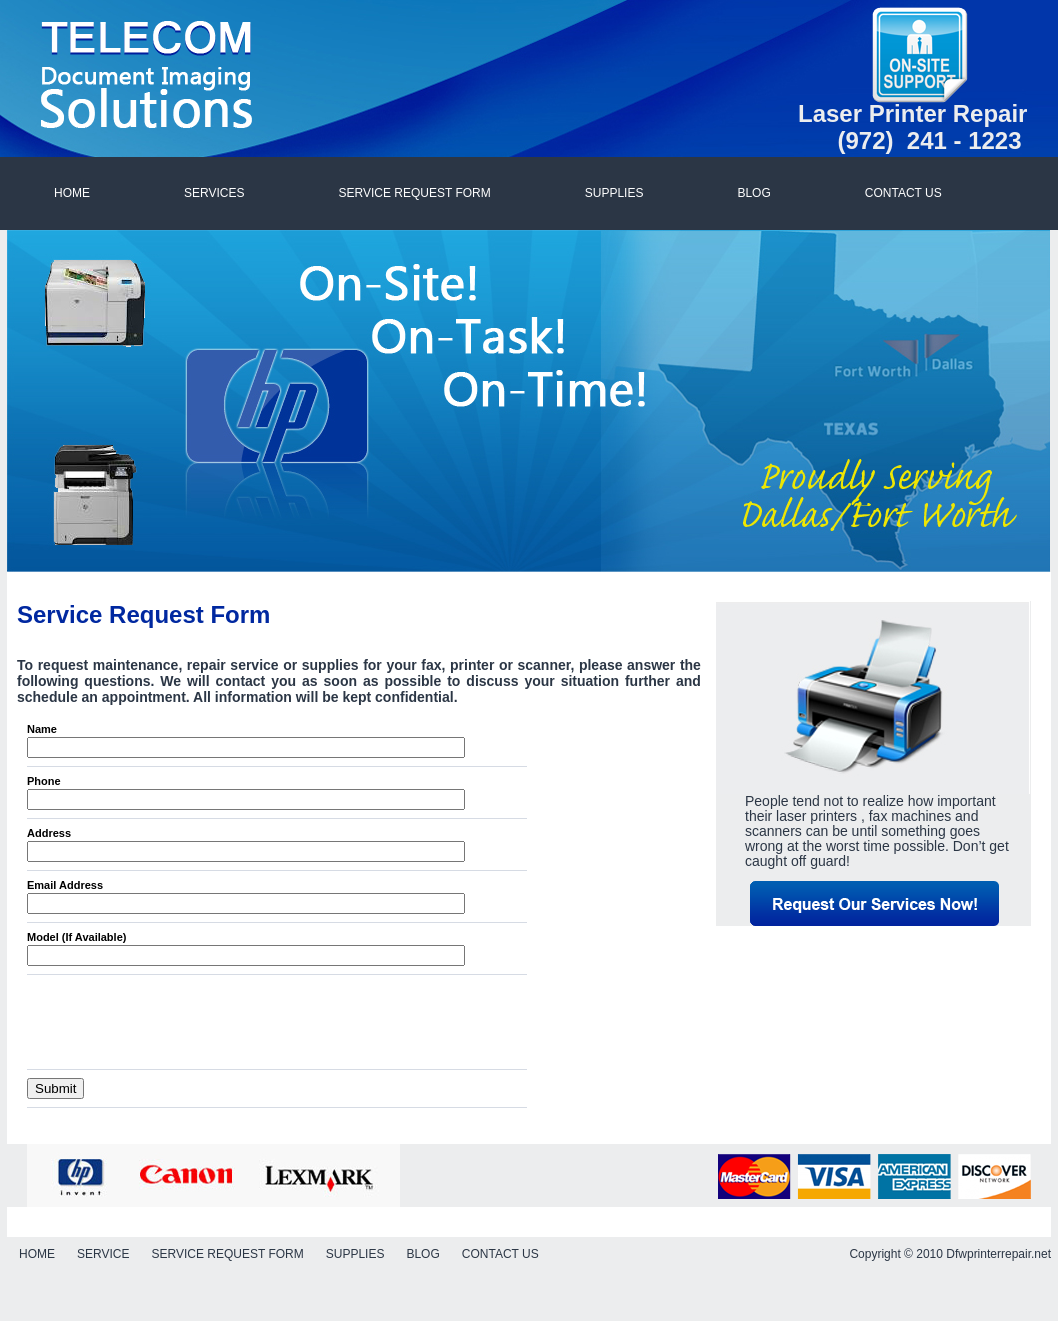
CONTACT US (903, 193)
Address (49, 833)
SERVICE (103, 1254)
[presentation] (179, 1022)
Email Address (65, 885)
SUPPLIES (614, 193)
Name (42, 729)
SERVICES (214, 193)
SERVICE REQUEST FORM (414, 193)
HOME (72, 193)
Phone (44, 781)
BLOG (753, 193)
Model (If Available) (76, 937)
